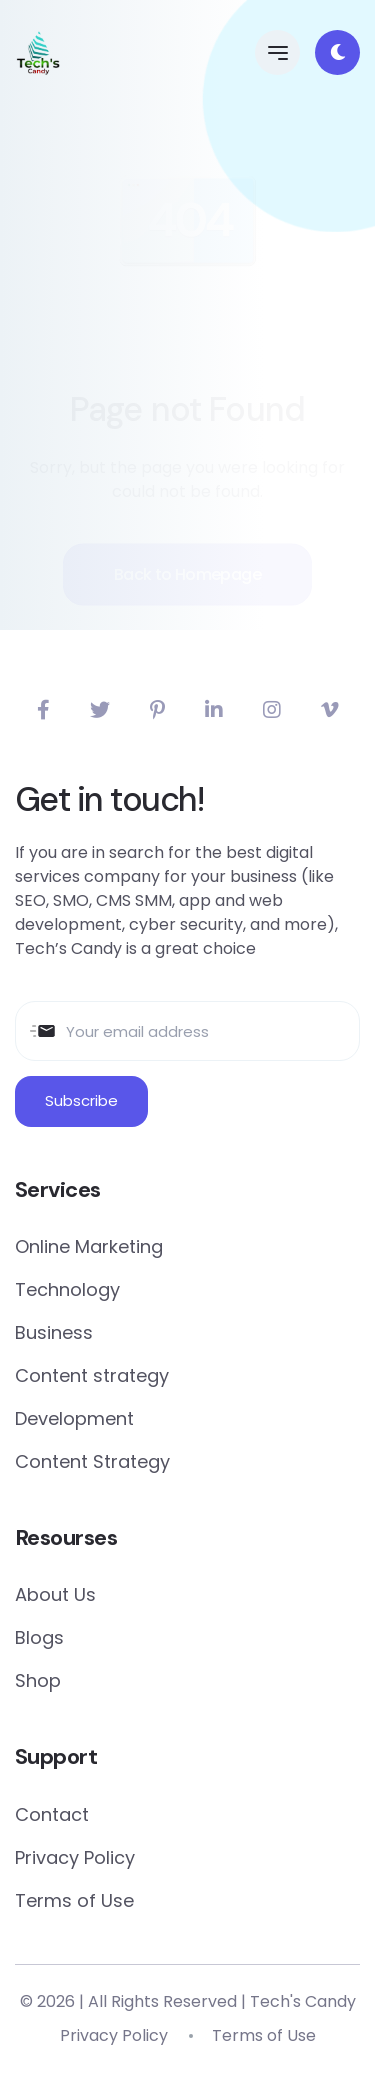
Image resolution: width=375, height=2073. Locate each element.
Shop (38, 1680)
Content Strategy (92, 1461)
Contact (52, 1814)
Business (54, 1332)
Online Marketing (89, 1246)
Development (74, 1418)
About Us (55, 1594)
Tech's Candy (303, 2001)
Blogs (39, 1637)
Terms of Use (74, 1900)
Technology (67, 1289)
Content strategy (92, 1375)
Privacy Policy (75, 1857)
